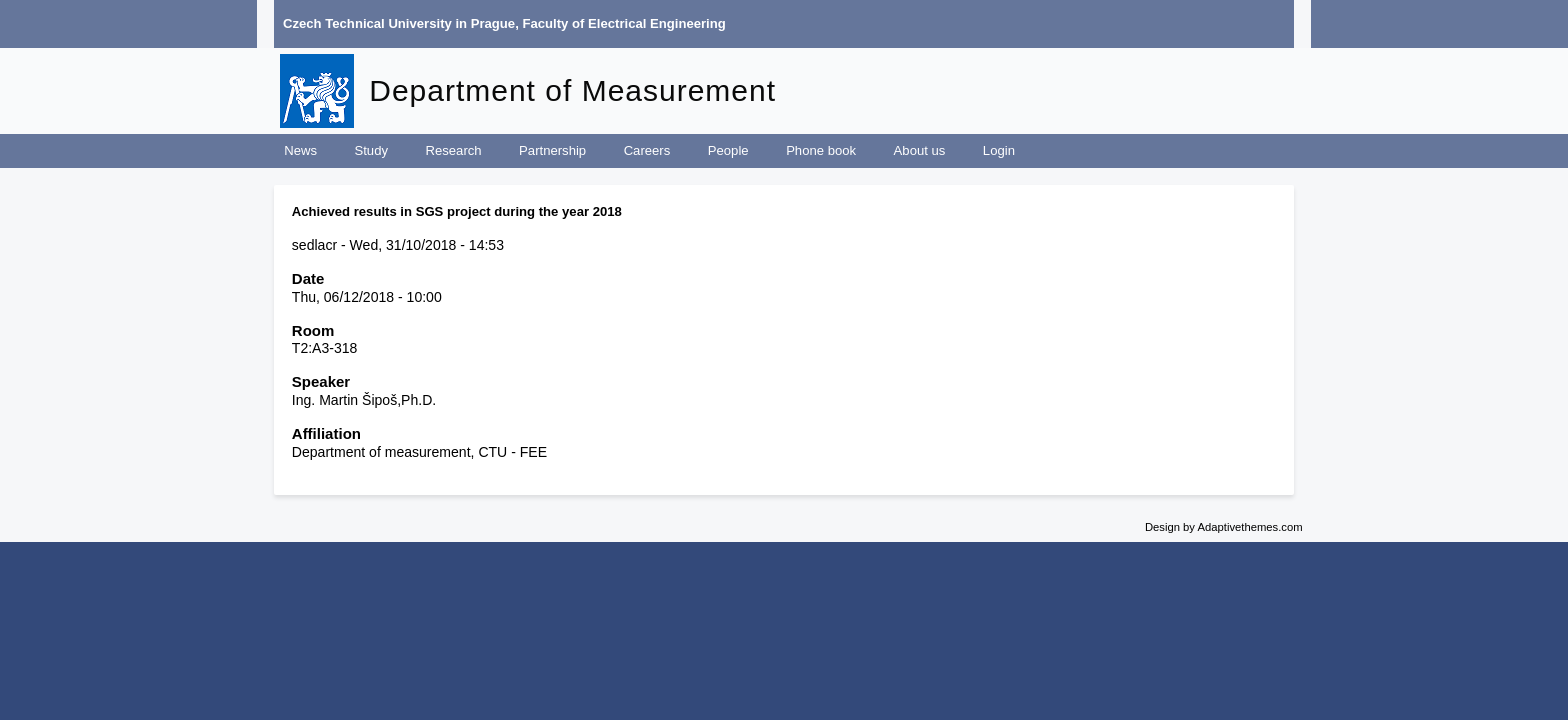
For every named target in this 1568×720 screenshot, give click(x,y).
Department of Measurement (572, 90)
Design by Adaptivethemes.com (1224, 527)
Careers (647, 150)
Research (454, 150)
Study (371, 150)
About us (920, 150)
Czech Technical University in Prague (399, 23)
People (728, 150)
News (300, 150)
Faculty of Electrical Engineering (624, 23)
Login (999, 150)
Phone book (821, 150)
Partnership (552, 150)
